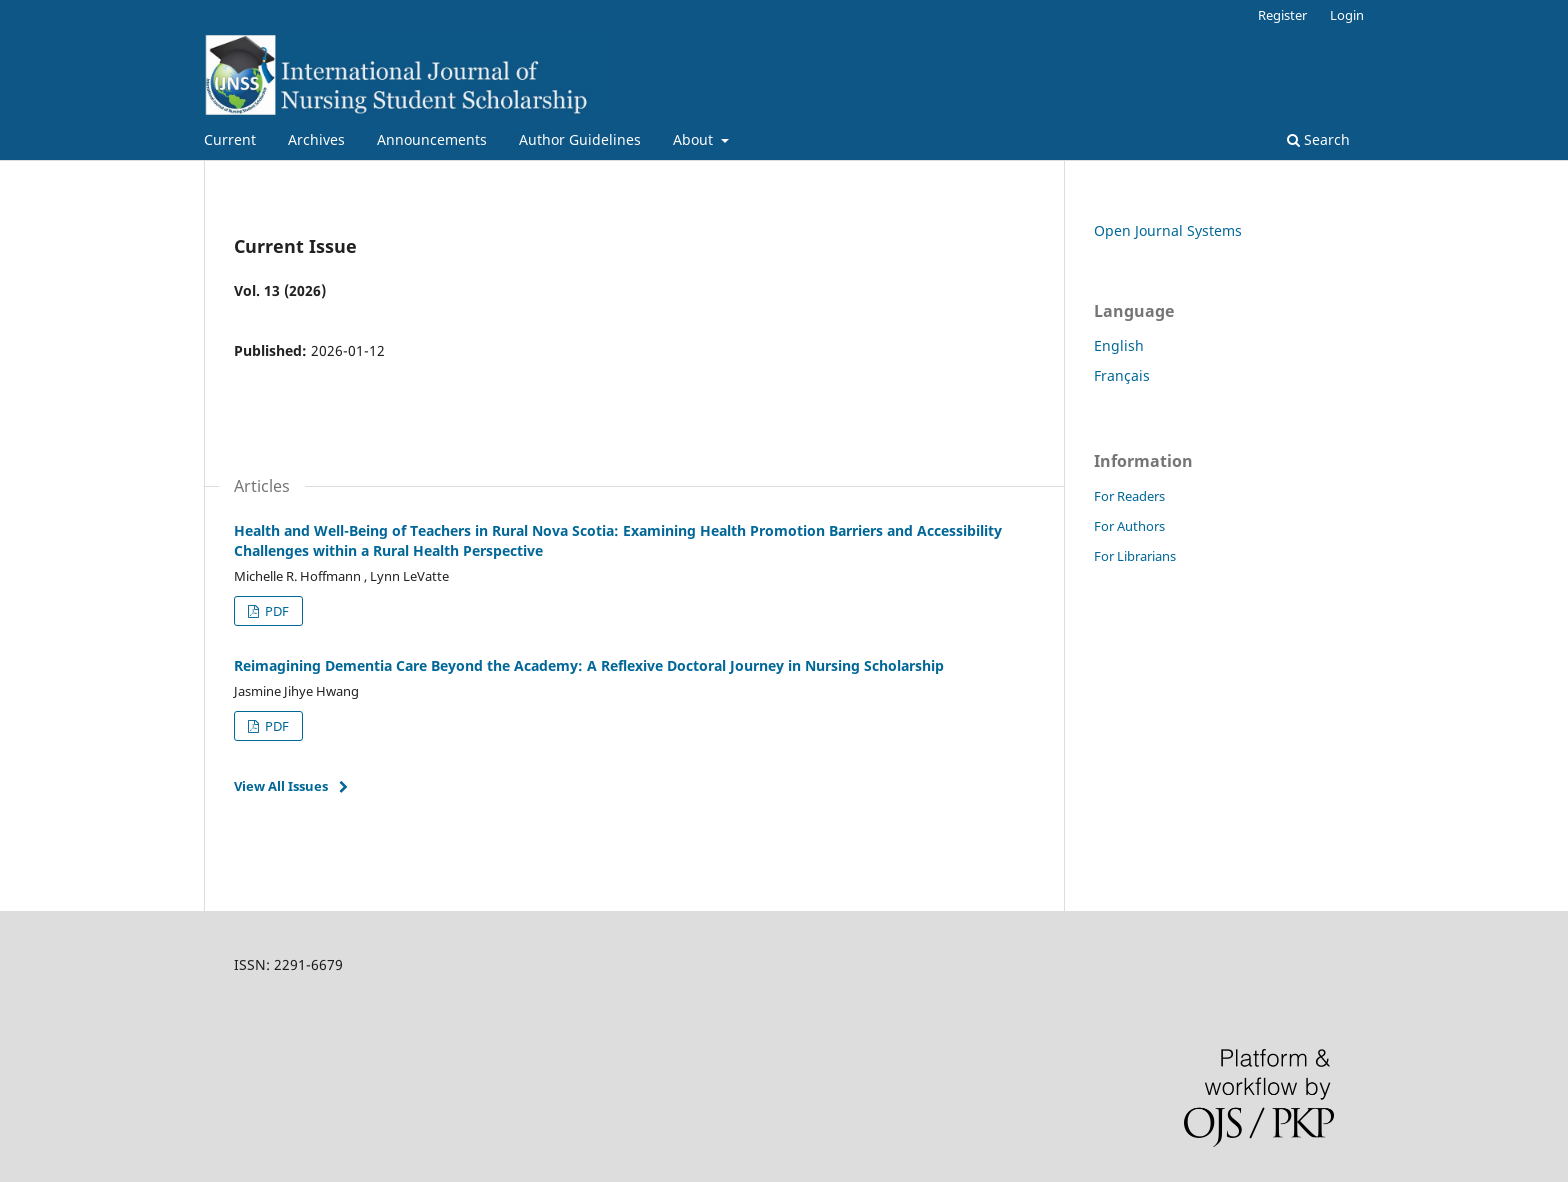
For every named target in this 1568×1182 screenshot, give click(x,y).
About (695, 139)
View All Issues (281, 786)
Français (1122, 375)
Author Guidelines (580, 139)
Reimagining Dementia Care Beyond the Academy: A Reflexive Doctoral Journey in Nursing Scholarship (589, 665)
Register (1282, 15)
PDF (275, 611)
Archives (316, 139)
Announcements (432, 139)
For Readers (1129, 496)
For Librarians (1135, 556)
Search (1318, 139)
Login (1347, 15)
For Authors (1129, 526)
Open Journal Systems (1168, 230)
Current (230, 139)
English (1119, 345)
